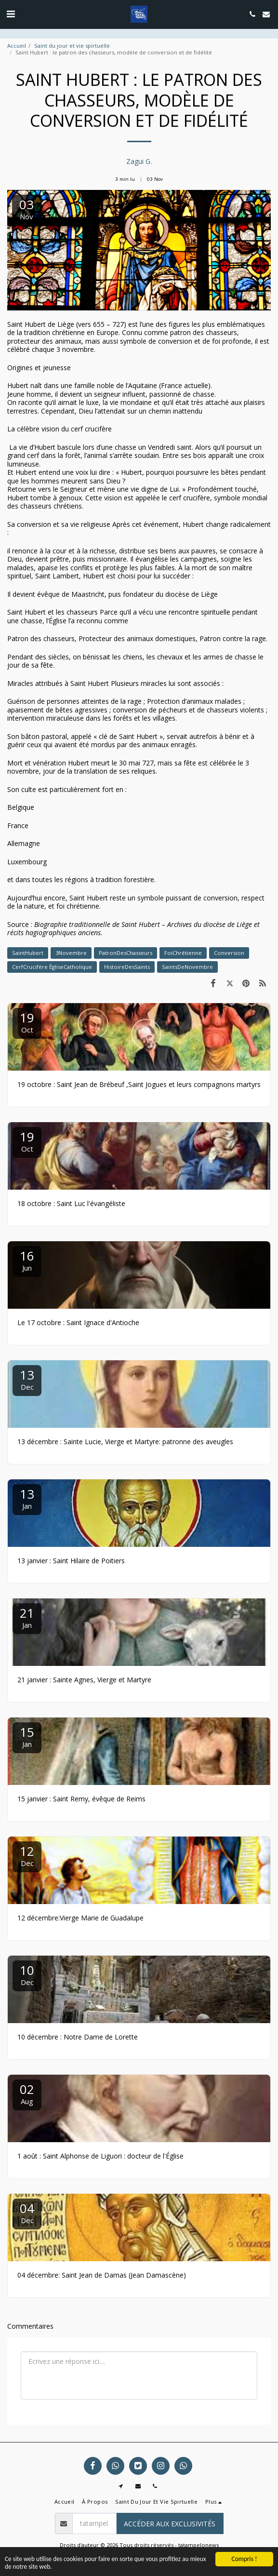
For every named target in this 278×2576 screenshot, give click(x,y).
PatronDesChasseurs (125, 952)
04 (27, 2212)
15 (27, 1736)
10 (27, 1974)
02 (27, 2093)
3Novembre (71, 952)
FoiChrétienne (183, 952)
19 (27, 1021)
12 (27, 1855)
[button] (10, 14)
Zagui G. (139, 161)
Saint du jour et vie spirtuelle (72, 45)
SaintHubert (27, 952)
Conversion (229, 952)
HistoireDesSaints (127, 966)
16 (27, 1260)
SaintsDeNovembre (187, 966)
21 (27, 1617)
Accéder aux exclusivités (169, 2523)
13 (27, 1379)
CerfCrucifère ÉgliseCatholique (52, 966)
